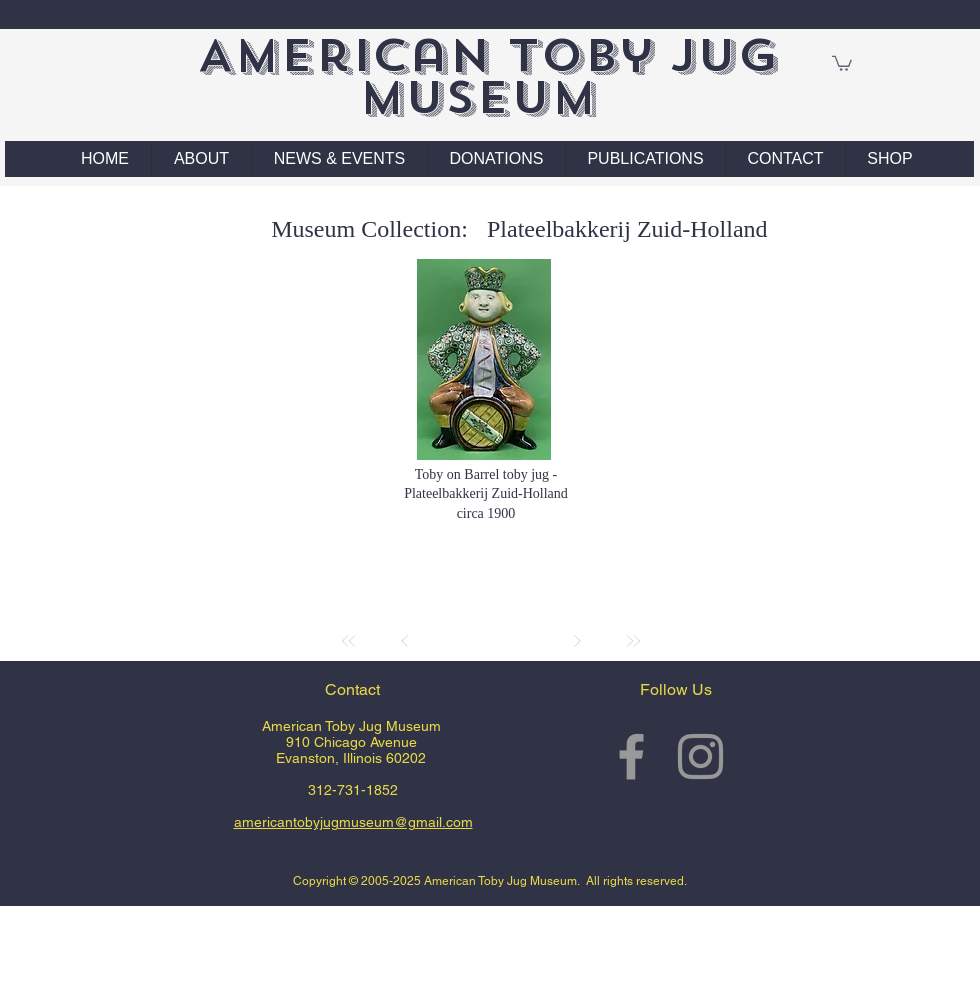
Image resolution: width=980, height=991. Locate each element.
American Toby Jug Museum (487, 76)
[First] (349, 641)
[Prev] (405, 641)
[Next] (577, 641)
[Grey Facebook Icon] (631, 756)
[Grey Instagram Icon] (700, 756)
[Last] (633, 641)
